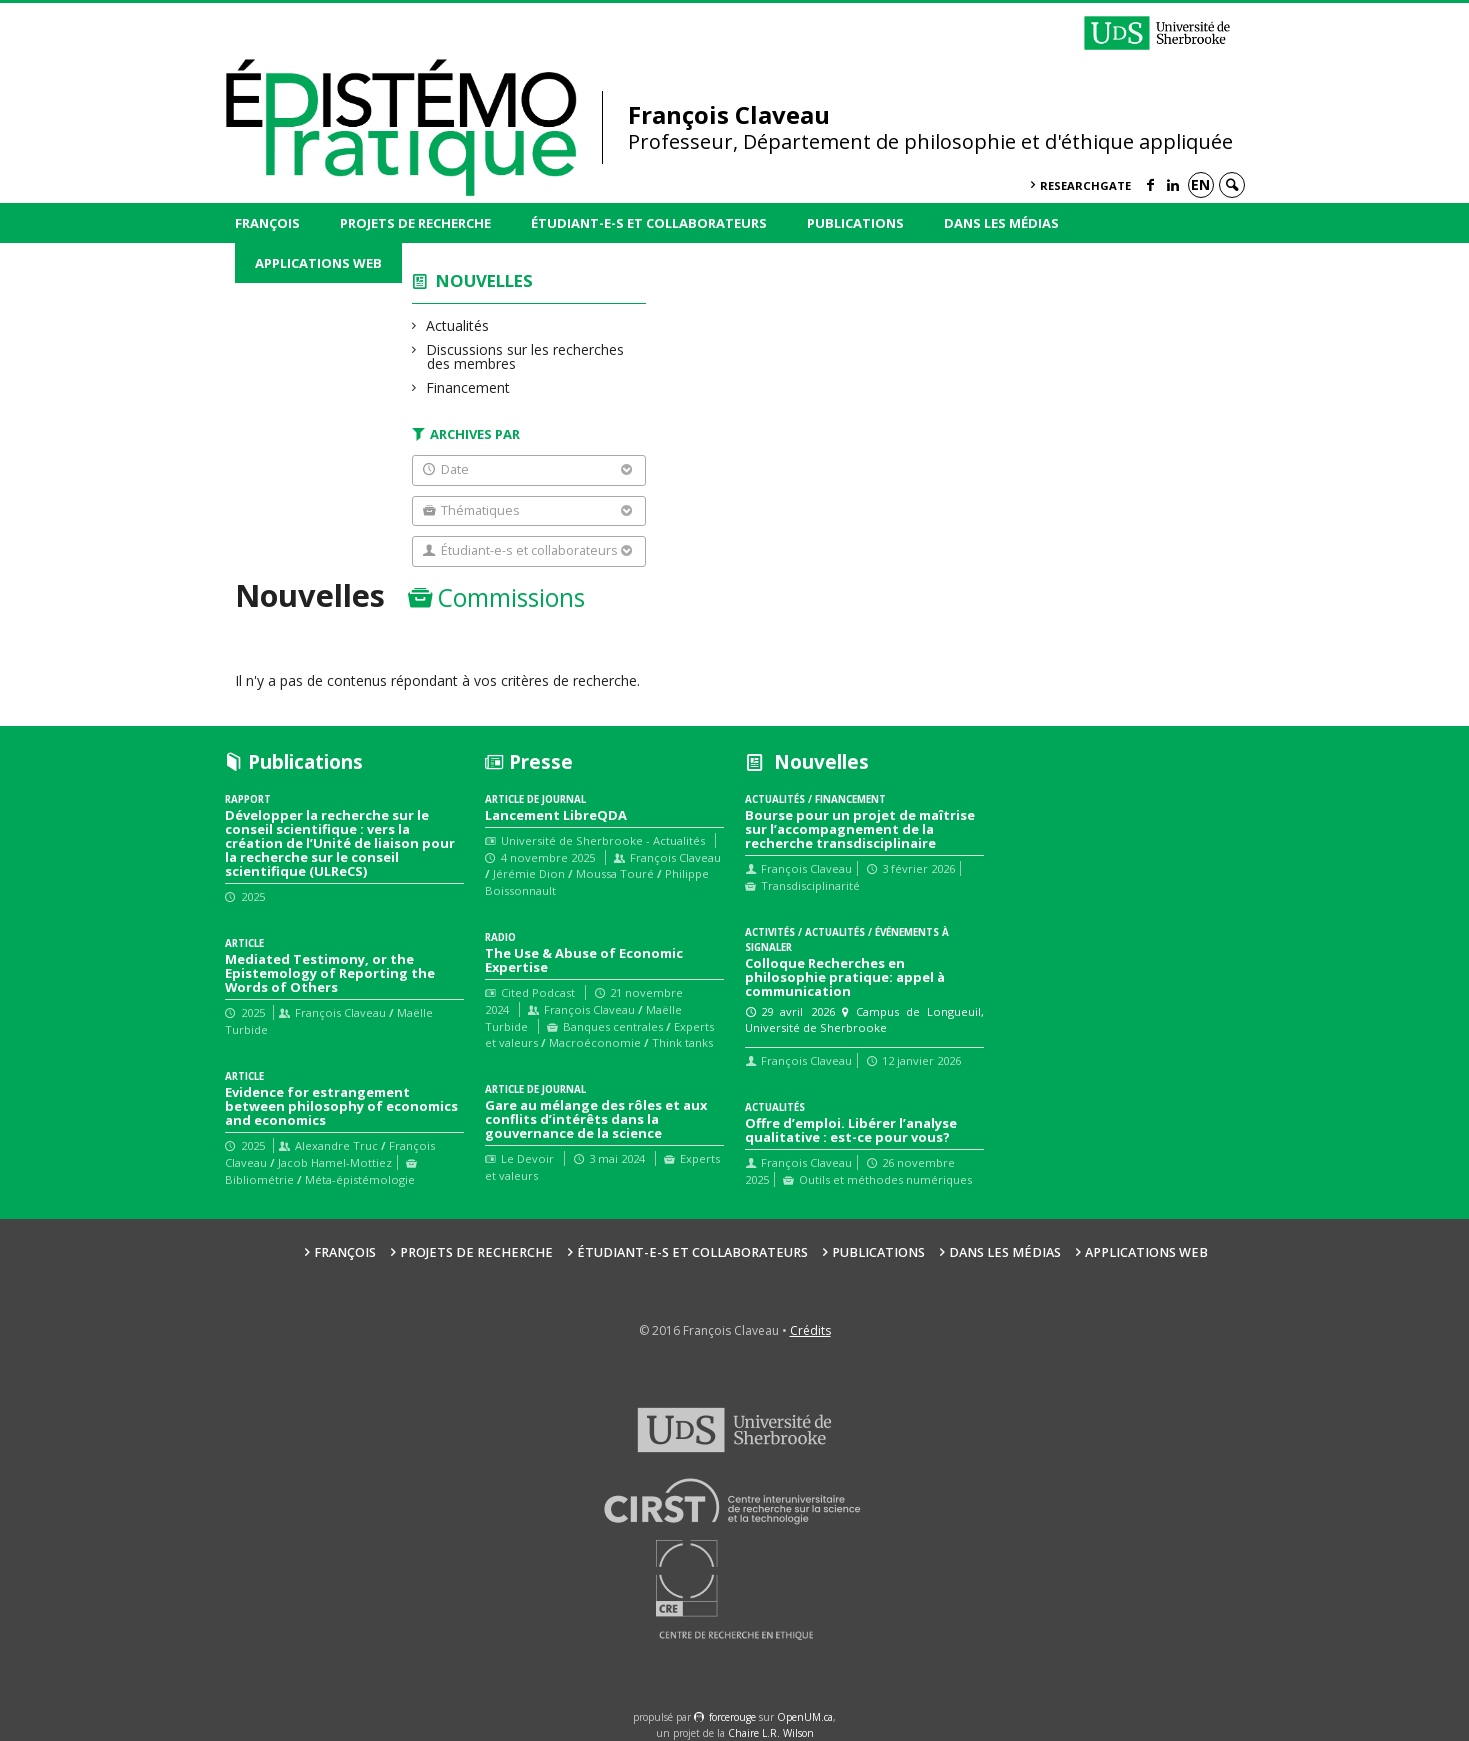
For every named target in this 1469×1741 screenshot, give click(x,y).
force (732, 1717)
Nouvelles (484, 280)
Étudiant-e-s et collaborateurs (649, 223)
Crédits (810, 1330)
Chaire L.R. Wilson (771, 1733)
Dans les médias (1001, 223)
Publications (855, 223)
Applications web (318, 263)
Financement (468, 387)
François (267, 223)
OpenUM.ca (805, 1717)
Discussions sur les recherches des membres (525, 356)
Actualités (458, 325)
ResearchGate (1085, 185)
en (1200, 184)
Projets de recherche (415, 223)
